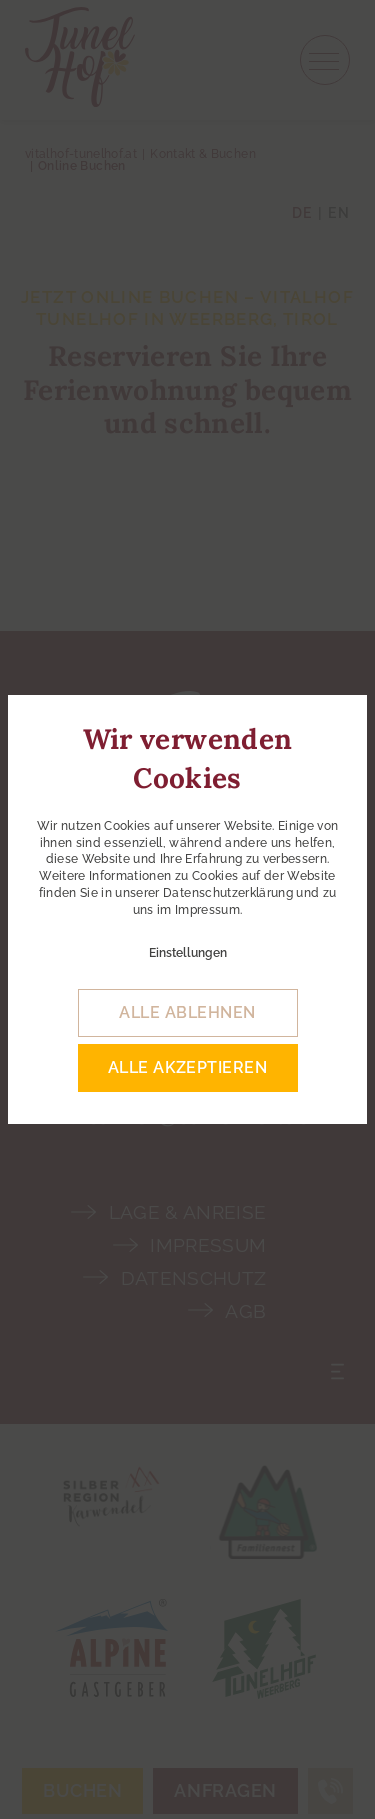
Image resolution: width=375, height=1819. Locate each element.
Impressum (207, 910)
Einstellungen (188, 953)
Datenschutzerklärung (228, 893)
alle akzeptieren (188, 1067)
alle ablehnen (187, 1012)
